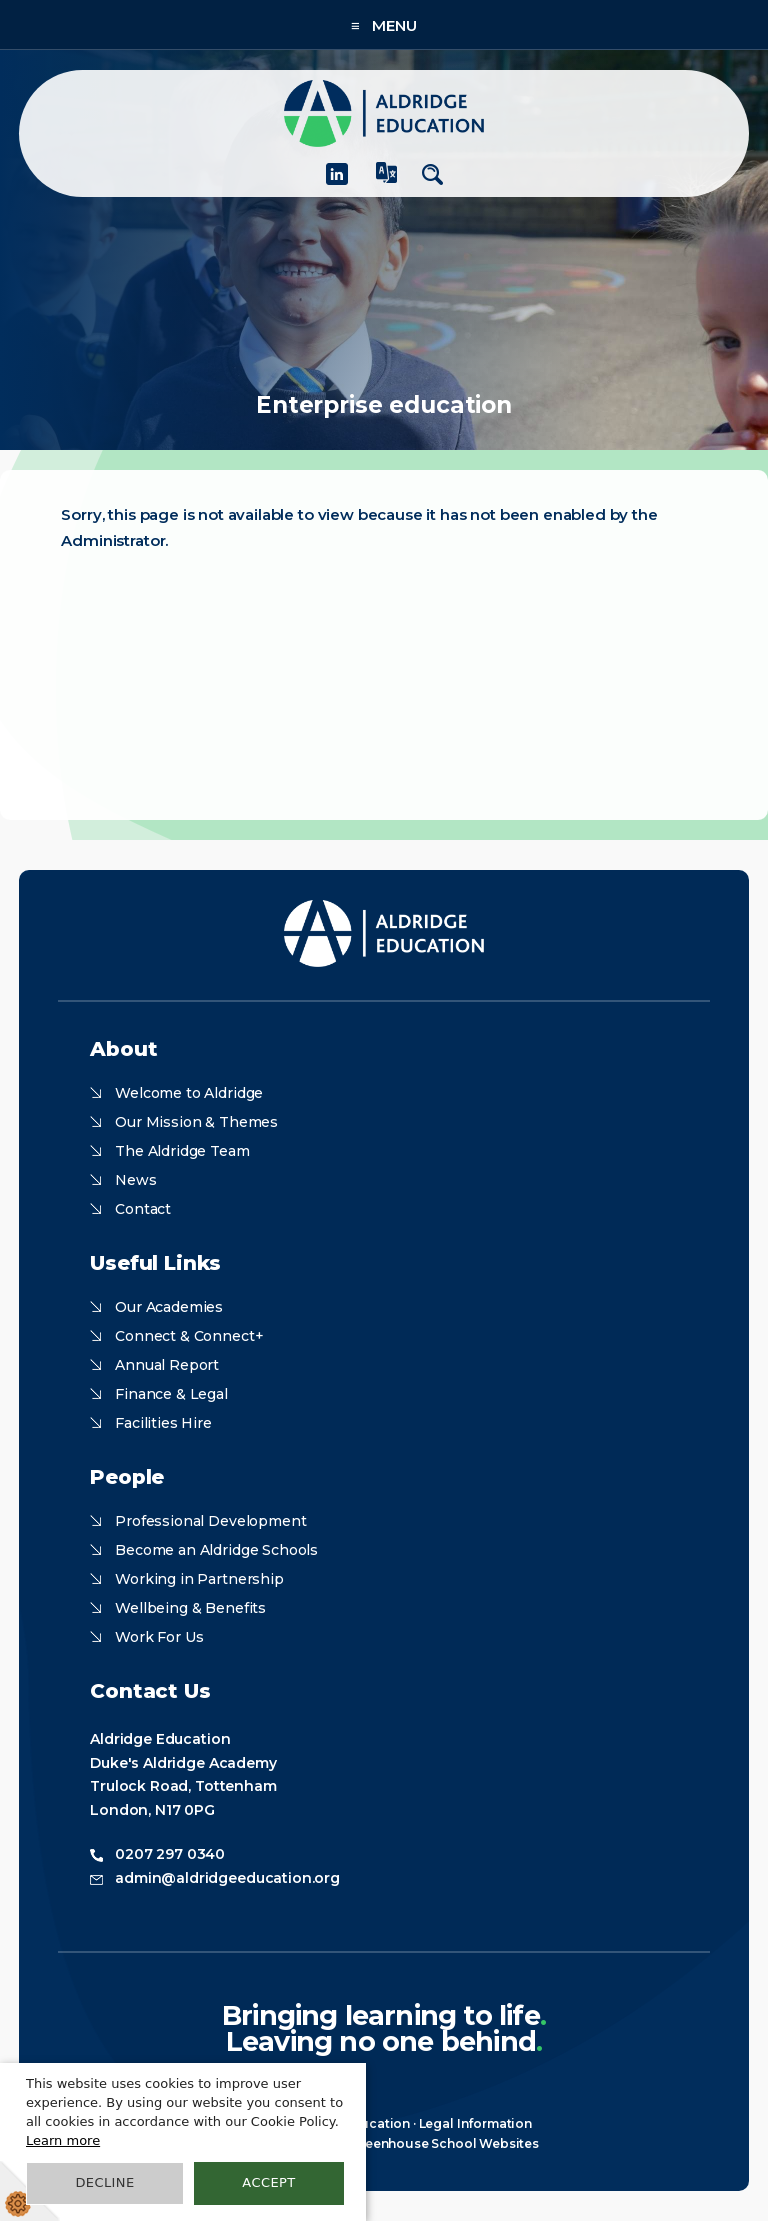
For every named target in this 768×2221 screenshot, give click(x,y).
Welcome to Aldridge (189, 1093)
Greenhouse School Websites (444, 2143)
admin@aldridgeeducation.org (227, 1878)
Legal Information (475, 2123)
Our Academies (169, 1307)
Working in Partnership (199, 1579)
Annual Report (167, 1365)
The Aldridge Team (182, 1151)
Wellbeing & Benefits (190, 1608)
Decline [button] (104, 2182)
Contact (143, 1209)
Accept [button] (268, 2182)
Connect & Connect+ (189, 1336)
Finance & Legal (171, 1394)
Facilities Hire (163, 1423)
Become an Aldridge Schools (216, 1550)
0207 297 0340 (170, 1854)
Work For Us (159, 1637)
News (135, 1180)
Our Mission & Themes (196, 1122)
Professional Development (210, 1521)
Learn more (63, 2140)
